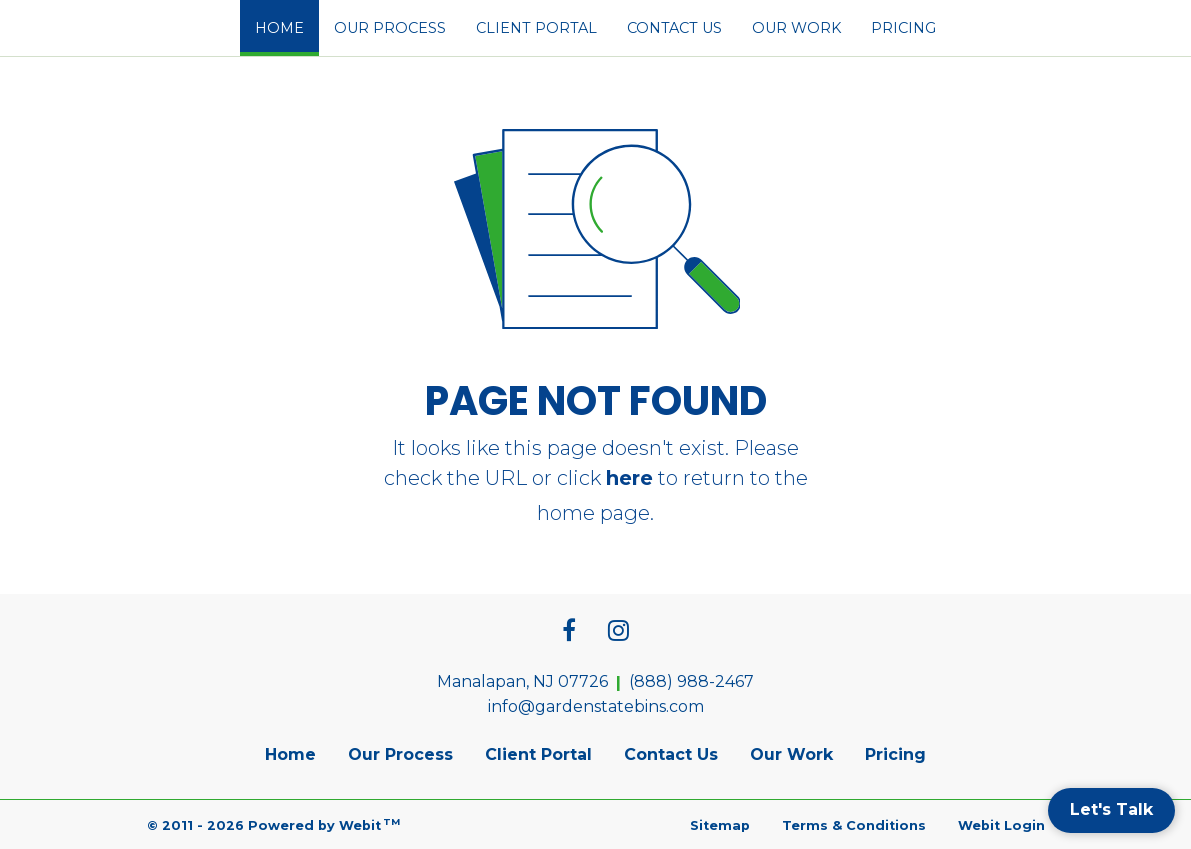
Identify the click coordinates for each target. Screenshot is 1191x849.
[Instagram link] (618, 632)
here (629, 478)
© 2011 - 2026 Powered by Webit (274, 824)
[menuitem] (279, 28)
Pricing (903, 28)
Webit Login (1001, 825)
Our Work (796, 28)
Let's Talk (1111, 809)
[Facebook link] (569, 632)
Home (287, 22)
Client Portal (536, 28)
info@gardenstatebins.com (596, 706)
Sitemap (720, 825)
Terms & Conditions (854, 825)
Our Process (390, 28)
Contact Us (674, 28)
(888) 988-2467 (691, 681)
